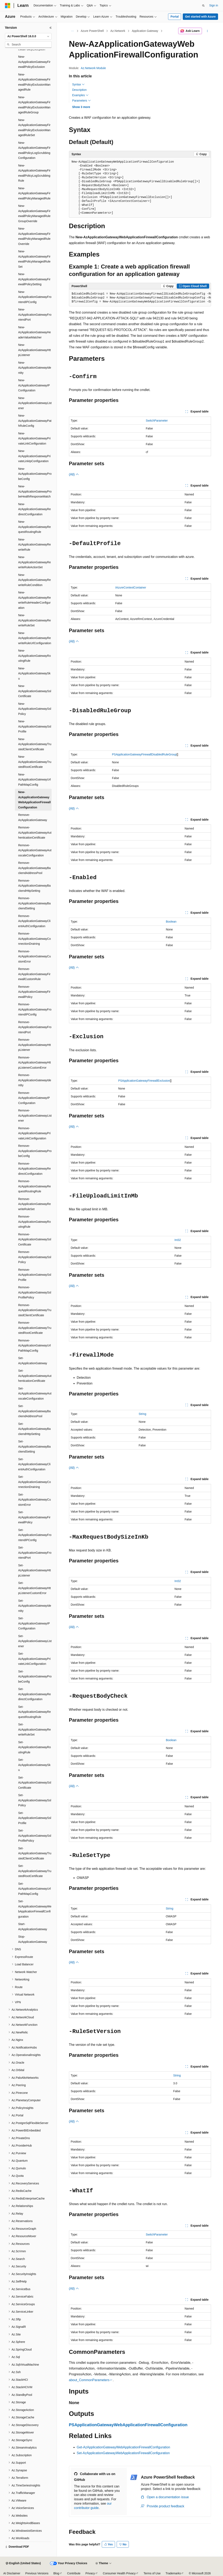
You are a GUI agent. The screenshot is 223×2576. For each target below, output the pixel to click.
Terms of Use (152, 2573)
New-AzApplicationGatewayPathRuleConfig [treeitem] (34, 420)
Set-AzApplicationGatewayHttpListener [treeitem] (34, 1570)
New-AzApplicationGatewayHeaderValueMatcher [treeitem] (34, 332)
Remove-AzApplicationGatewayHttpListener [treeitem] (34, 1044)
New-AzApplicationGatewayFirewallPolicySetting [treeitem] (34, 279)
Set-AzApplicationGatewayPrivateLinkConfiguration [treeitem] (34, 1658)
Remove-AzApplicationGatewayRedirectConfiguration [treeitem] (34, 1168)
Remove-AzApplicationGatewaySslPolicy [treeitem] (34, 1257)
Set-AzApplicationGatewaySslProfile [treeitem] (34, 1818)
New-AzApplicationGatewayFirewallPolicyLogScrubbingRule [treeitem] (34, 173)
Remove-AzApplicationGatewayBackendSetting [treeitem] (34, 903)
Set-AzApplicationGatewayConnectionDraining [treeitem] (34, 1482)
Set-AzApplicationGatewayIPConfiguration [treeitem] (34, 1623)
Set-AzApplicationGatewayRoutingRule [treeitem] (34, 1747)
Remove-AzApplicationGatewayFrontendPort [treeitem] (34, 1027)
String (142, 1414)
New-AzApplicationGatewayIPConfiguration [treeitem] (34, 385)
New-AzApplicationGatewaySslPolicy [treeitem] (34, 709)
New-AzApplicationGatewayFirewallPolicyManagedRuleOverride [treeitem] (34, 236)
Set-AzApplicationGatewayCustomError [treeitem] (34, 1499)
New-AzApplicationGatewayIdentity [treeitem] (34, 367)
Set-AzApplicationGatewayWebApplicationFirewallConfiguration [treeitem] (34, 1909)
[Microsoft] (7, 5)
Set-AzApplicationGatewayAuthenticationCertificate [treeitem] (34, 1375)
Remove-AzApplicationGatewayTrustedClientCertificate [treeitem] (34, 1310)
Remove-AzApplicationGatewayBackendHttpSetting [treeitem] (34, 885)
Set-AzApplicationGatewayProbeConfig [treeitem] (35, 1676)
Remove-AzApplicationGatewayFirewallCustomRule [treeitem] (34, 974)
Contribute (74, 2573)
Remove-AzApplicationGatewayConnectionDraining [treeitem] (34, 938)
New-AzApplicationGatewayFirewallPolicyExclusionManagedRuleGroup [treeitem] (34, 105)
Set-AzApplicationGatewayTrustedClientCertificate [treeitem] (34, 1853)
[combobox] (28, 36)
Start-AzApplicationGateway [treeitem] (32, 1926)
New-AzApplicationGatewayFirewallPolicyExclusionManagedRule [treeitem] (34, 82)
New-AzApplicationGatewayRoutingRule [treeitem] (34, 655)
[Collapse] (50, 27)
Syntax (78, 84)
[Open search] (203, 5)
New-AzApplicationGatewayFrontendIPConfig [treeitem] (34, 297)
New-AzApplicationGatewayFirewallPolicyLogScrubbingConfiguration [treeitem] (34, 150)
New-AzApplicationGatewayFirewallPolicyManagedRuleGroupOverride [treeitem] (34, 213)
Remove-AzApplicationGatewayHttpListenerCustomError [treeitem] (34, 1062)
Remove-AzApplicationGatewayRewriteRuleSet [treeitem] (34, 1204)
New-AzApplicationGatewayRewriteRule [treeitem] (34, 544)
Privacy (90, 2573)
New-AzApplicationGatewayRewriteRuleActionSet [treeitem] (34, 562)
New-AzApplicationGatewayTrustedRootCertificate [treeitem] (34, 761)
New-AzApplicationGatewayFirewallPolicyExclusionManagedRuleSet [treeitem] (34, 127)
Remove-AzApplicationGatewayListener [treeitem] (35, 1115)
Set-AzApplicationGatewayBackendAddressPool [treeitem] (34, 1411)
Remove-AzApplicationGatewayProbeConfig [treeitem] (35, 1151)
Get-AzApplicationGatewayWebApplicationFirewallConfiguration (123, 2447)
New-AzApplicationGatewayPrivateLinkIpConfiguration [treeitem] (34, 456)
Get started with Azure (200, 16)
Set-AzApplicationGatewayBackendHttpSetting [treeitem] (34, 1429)
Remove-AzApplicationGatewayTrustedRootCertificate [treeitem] (34, 1327)
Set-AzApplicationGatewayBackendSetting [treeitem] (34, 1446)
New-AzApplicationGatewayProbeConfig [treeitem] (35, 474)
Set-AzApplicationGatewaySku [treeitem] (34, 1765)
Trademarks (173, 2573)
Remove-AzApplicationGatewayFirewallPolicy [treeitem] (34, 992)
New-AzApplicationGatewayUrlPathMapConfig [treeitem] (34, 779)
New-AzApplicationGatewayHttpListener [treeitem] (34, 350)
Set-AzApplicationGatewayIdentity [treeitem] (34, 1605)
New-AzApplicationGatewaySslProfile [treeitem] (34, 726)
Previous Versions (36, 2573)
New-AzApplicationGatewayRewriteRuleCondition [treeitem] (34, 580)
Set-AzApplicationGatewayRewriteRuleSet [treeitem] (34, 1729)
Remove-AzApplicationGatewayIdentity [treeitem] (34, 1080)
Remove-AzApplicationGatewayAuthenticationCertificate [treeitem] (34, 832)
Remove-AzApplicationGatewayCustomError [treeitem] (34, 956)
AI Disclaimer (11, 2573)
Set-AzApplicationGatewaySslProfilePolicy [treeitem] (34, 1835)
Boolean (171, 921)
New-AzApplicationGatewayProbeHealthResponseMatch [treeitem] (35, 491)
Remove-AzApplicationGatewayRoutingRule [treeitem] (34, 1221)
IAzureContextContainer (130, 587)
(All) (74, 474)
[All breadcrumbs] (72, 31)
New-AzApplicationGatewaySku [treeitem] (34, 673)
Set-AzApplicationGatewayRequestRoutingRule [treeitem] (34, 1712)
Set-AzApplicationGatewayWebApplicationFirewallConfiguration (123, 2453)
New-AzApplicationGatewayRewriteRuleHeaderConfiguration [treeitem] (34, 600)
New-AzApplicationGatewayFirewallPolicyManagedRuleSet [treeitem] (34, 259)
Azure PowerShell (92, 30)
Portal (175, 16)
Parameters (81, 100)
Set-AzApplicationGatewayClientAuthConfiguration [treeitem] (34, 1464)
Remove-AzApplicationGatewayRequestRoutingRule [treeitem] (34, 1186)
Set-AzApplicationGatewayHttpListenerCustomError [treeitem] (34, 1588)
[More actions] (207, 31)
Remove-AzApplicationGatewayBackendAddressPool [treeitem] (34, 868)
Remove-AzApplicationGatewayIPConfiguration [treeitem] (34, 1098)
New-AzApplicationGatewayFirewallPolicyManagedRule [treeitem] (34, 193)
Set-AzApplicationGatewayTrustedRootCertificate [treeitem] (34, 1871)
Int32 (177, 1240)
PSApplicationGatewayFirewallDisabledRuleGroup (144, 754)
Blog (56, 2573)
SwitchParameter (157, 420)
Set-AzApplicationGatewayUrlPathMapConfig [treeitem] (34, 1888)
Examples (80, 95)
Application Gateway (145, 30)
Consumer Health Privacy (119, 2573)
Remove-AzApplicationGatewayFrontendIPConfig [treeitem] (34, 1009)
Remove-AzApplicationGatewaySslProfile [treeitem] (34, 1274)
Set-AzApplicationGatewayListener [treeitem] (35, 1641)
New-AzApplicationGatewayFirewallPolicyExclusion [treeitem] (34, 61)
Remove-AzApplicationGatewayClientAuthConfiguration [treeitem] (34, 921)
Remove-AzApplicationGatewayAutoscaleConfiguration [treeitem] (34, 850)
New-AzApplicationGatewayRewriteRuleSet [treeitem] (34, 620)
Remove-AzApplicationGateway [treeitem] (32, 817)
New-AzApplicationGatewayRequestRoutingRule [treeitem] (34, 526)
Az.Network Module (93, 68)
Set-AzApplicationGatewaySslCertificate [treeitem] (34, 1782)
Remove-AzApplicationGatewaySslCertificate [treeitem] (34, 1239)
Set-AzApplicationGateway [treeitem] (32, 1360)
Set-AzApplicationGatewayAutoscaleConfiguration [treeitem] (34, 1393)
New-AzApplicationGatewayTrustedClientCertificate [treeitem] (34, 744)
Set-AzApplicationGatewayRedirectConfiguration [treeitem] (34, 1694)
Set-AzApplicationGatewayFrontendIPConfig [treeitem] (34, 1535)
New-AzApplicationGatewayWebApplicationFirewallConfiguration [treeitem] (34, 799)
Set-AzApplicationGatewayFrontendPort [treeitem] (34, 1552)
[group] (140, 297)
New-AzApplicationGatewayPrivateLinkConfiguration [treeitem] (34, 438)
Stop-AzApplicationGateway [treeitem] (32, 1939)
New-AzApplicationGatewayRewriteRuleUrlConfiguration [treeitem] (34, 638)
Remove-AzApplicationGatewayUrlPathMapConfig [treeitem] (34, 1345)
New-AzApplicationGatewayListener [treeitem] (35, 403)
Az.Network (117, 30)
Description (79, 89)
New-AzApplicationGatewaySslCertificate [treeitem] (34, 691)
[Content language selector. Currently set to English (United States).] (23, 2563)
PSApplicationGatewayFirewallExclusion (144, 1080)
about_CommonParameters (89, 2380)
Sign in (213, 5)
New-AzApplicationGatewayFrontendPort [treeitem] (34, 314)
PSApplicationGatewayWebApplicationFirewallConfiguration (128, 2425)
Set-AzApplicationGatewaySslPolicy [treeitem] (34, 1800)
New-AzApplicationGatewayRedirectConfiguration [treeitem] (34, 509)
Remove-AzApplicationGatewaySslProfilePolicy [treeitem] (34, 1292)
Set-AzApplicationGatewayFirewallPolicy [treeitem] (34, 1517)
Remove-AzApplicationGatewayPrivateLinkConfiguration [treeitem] (34, 1133)
